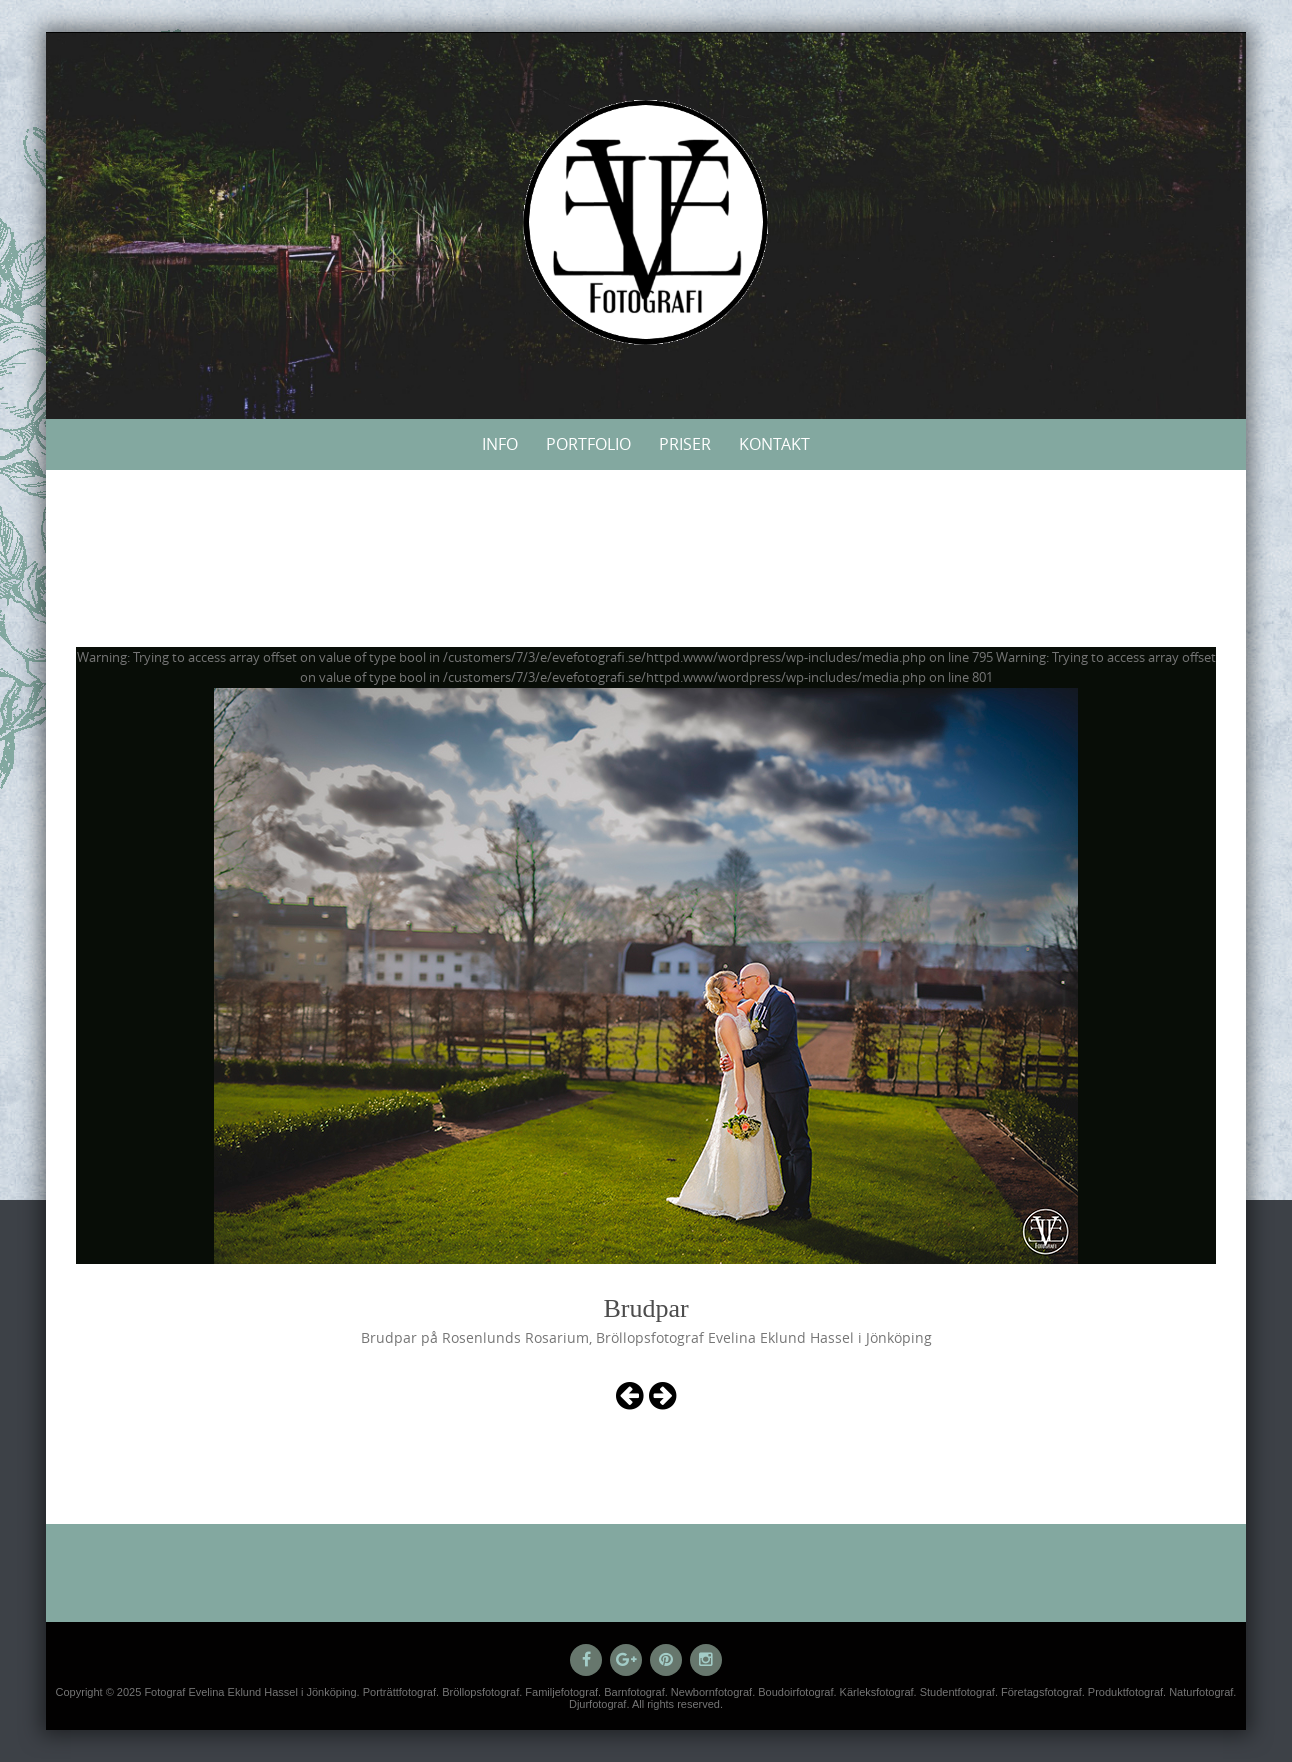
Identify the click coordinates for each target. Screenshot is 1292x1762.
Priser (685, 444)
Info (500, 444)
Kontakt (774, 444)
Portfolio (588, 444)
